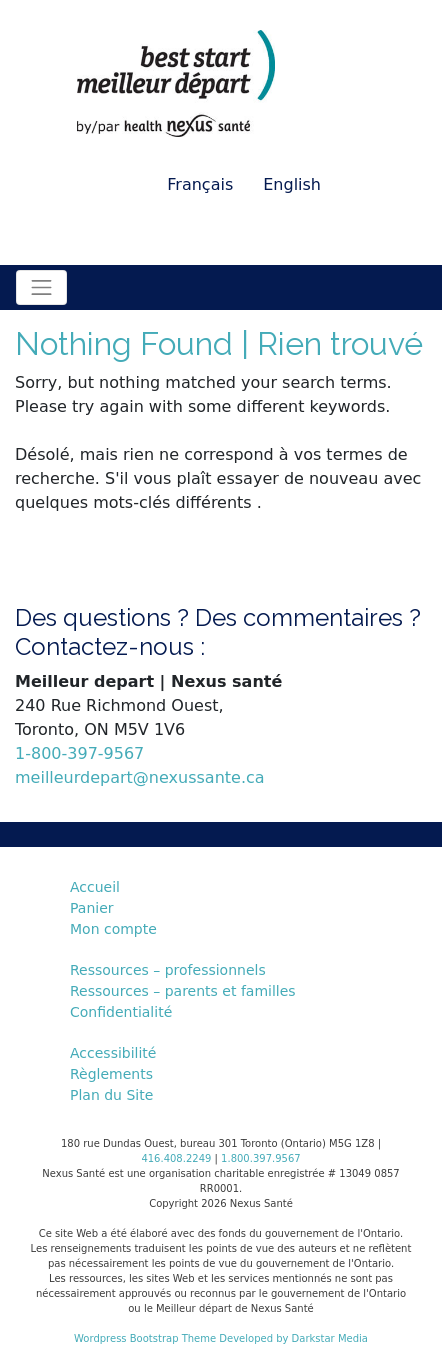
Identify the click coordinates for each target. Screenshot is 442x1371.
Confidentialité (121, 1012)
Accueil (95, 887)
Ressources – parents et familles (183, 991)
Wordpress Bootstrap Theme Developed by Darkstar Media (221, 1338)
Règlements (111, 1074)
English (292, 184)
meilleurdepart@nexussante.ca (140, 777)
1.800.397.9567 (261, 1158)
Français (200, 184)
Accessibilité (113, 1053)
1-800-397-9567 (79, 753)
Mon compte (113, 929)
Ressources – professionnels (168, 970)
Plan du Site (111, 1095)
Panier (92, 908)
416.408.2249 (176, 1158)
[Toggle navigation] (41, 287)
